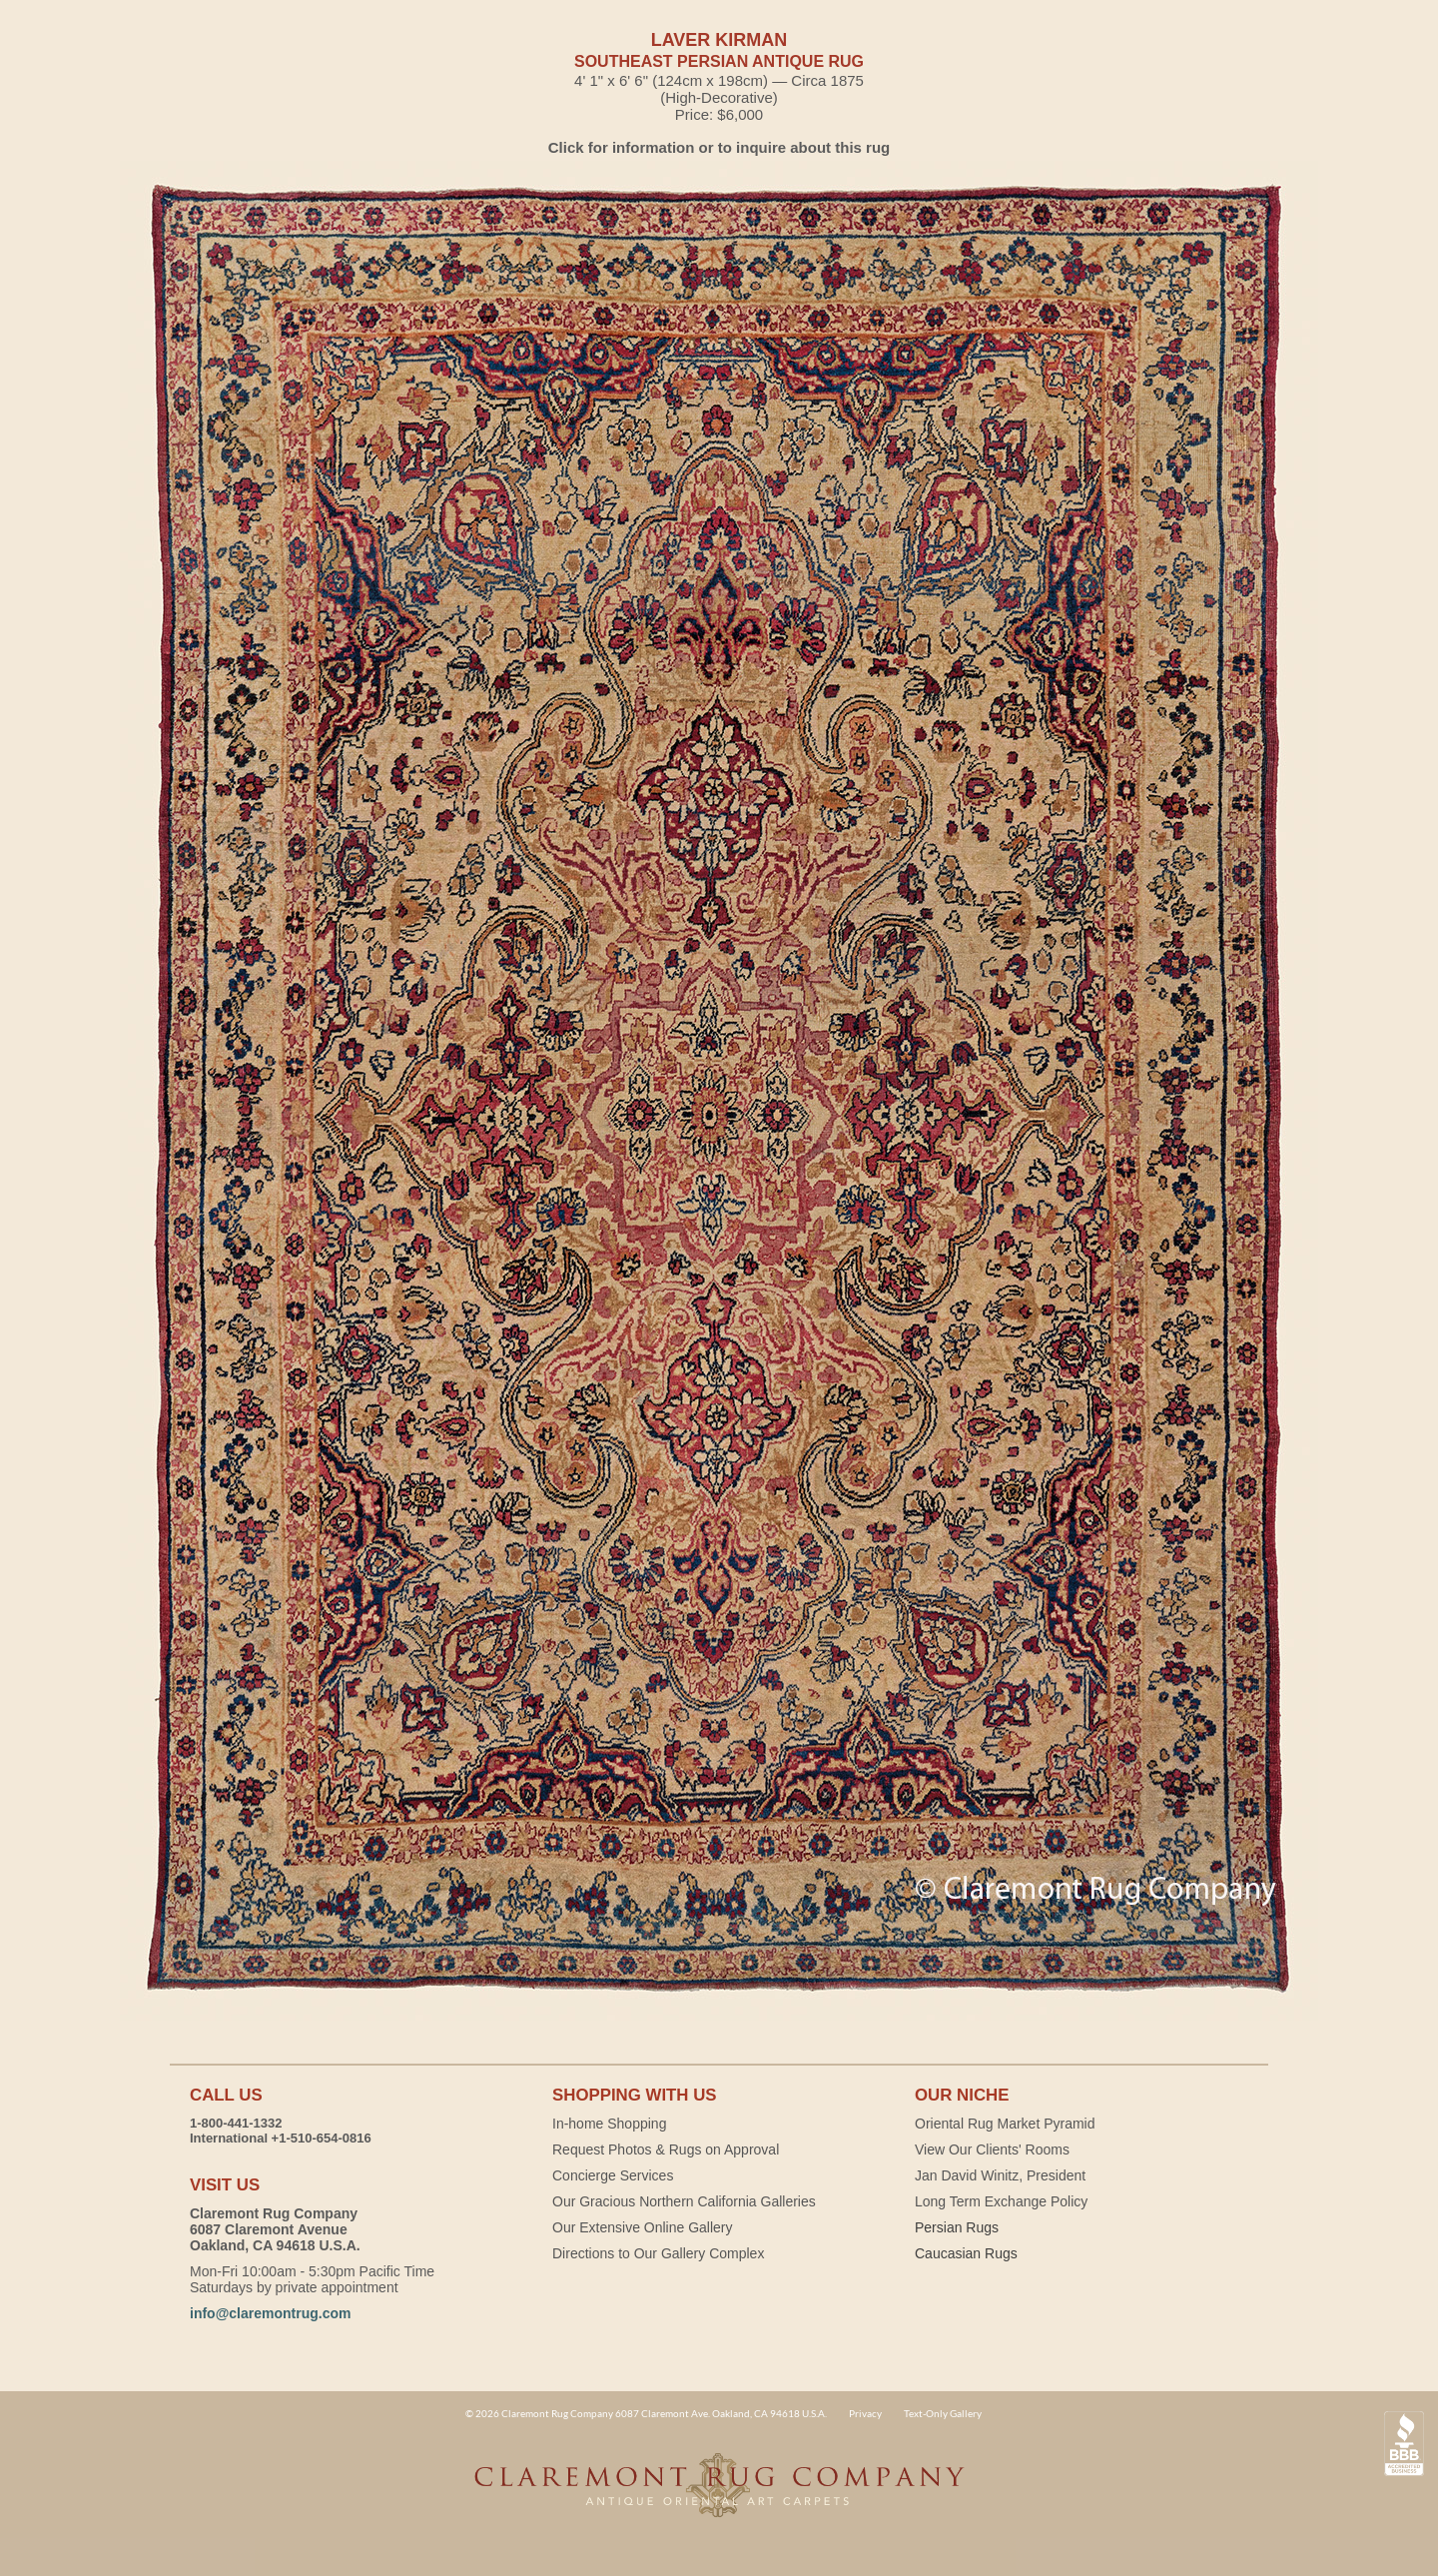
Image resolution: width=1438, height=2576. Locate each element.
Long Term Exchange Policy (1001, 2201)
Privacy (865, 2413)
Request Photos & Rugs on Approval (665, 2149)
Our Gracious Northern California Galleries (684, 2201)
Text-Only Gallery (943, 2413)
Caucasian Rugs (966, 2253)
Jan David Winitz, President (1000, 2175)
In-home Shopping (609, 2124)
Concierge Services (612, 2175)
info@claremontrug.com (270, 2313)
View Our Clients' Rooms (992, 2149)
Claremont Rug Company (719, 2496)
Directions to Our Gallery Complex (658, 2253)
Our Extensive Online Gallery (642, 2227)
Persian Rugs (957, 2227)
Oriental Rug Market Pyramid (1005, 2124)
